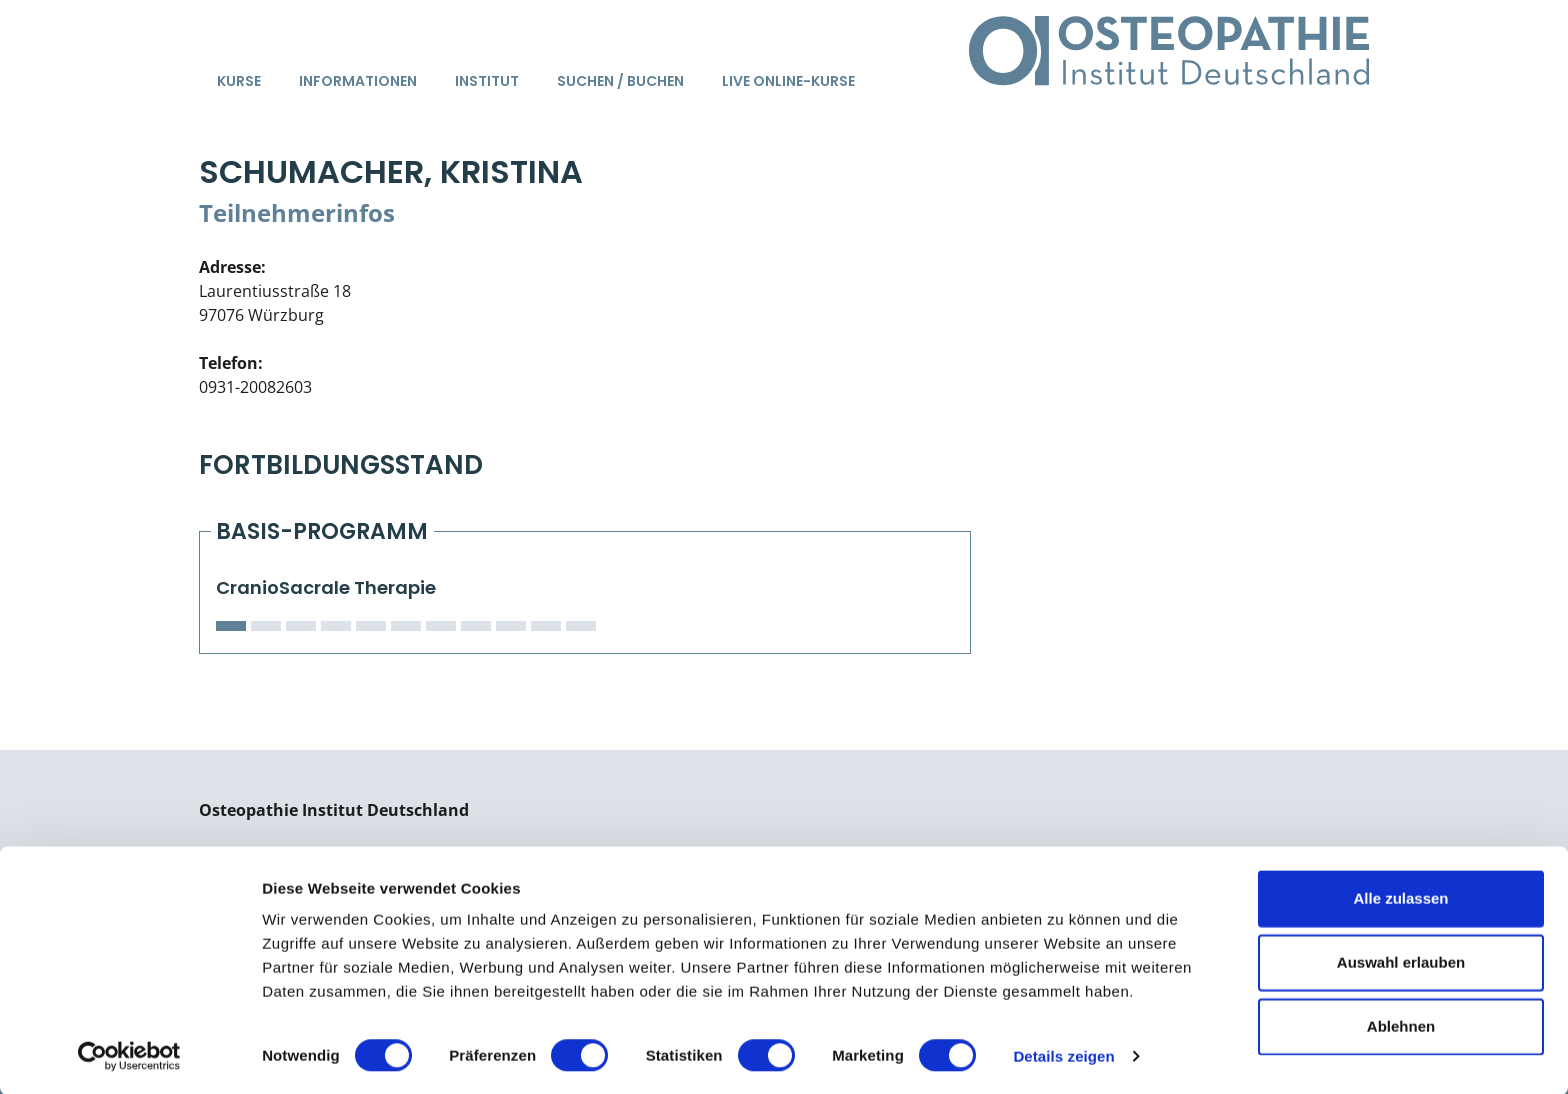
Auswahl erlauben (1401, 960)
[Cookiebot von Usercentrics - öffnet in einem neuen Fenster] (129, 1055)
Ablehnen (1401, 1024)
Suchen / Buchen (620, 81)
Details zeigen (1063, 1054)
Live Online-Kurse (788, 81)
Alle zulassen (1400, 896)
